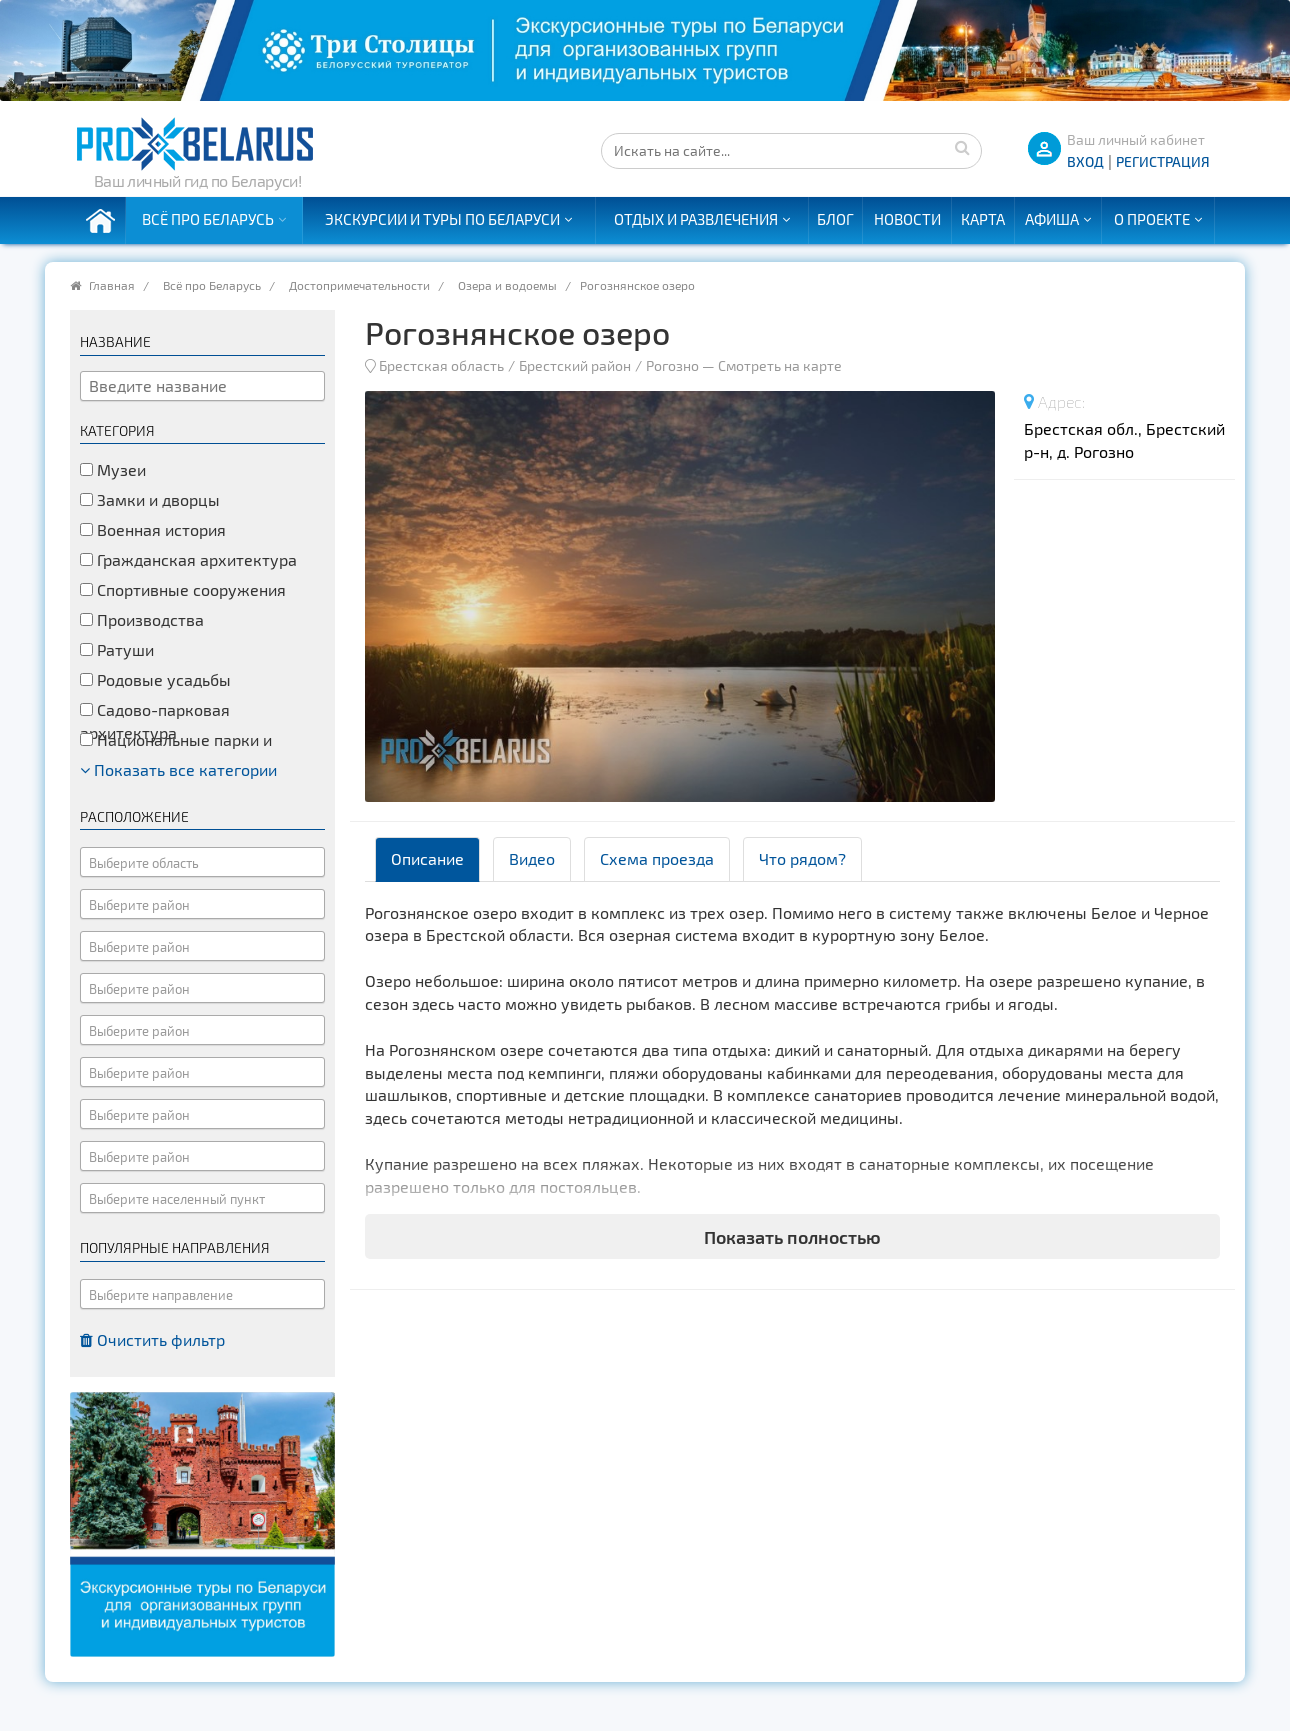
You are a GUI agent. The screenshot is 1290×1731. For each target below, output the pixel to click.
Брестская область (441, 365)
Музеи (113, 469)
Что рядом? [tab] (802, 858)
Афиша (1052, 219)
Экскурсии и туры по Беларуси (442, 219)
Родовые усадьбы (155, 679)
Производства (142, 619)
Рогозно (672, 365)
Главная (112, 285)
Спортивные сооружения (183, 589)
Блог (835, 219)
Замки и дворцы (150, 499)
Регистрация (1163, 161)
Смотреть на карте (780, 365)
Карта (983, 219)
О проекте (1152, 219)
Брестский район (575, 365)
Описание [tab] (427, 858)
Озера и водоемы (507, 285)
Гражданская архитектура (188, 559)
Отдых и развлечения (696, 219)
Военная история (153, 529)
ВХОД (1085, 161)
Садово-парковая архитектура (155, 721)
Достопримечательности (359, 285)
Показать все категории (178, 769)
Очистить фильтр (152, 1339)
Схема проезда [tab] (657, 858)
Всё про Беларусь (208, 219)
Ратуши (117, 649)
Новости (907, 219)
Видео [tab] (532, 858)
